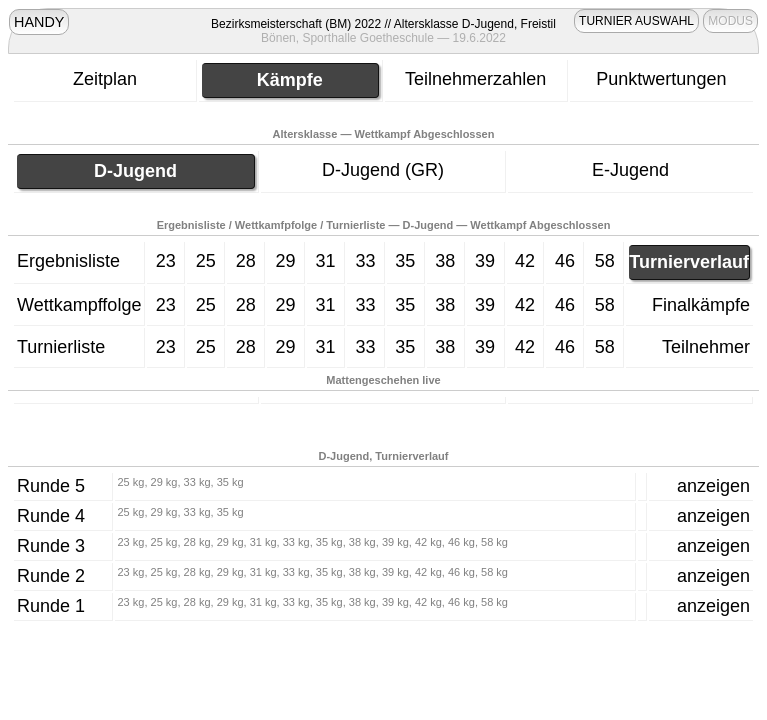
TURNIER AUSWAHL (636, 21)
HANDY (39, 22)
